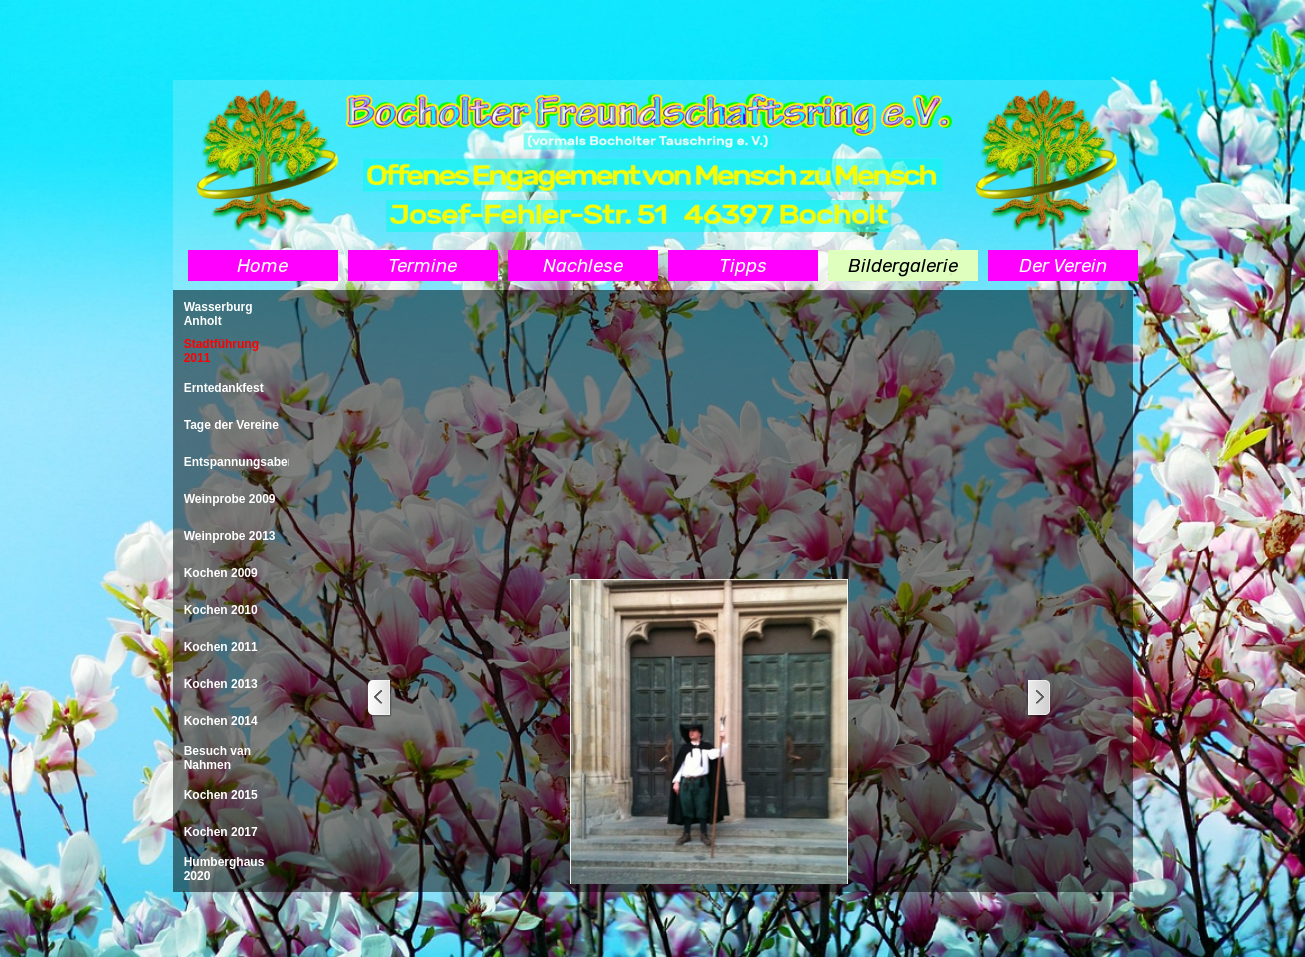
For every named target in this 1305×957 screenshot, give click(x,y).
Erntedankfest (224, 388)
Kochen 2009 (221, 573)
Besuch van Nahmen (217, 758)
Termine (422, 266)
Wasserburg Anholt (218, 314)
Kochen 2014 (221, 721)
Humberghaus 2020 (224, 869)
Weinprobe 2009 (230, 499)
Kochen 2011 (221, 647)
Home (262, 266)
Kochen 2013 (221, 684)
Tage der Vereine (231, 425)
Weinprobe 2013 (230, 536)
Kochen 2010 (221, 610)
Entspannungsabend (243, 462)
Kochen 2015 (221, 795)
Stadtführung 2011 (221, 351)
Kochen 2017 (221, 832)
